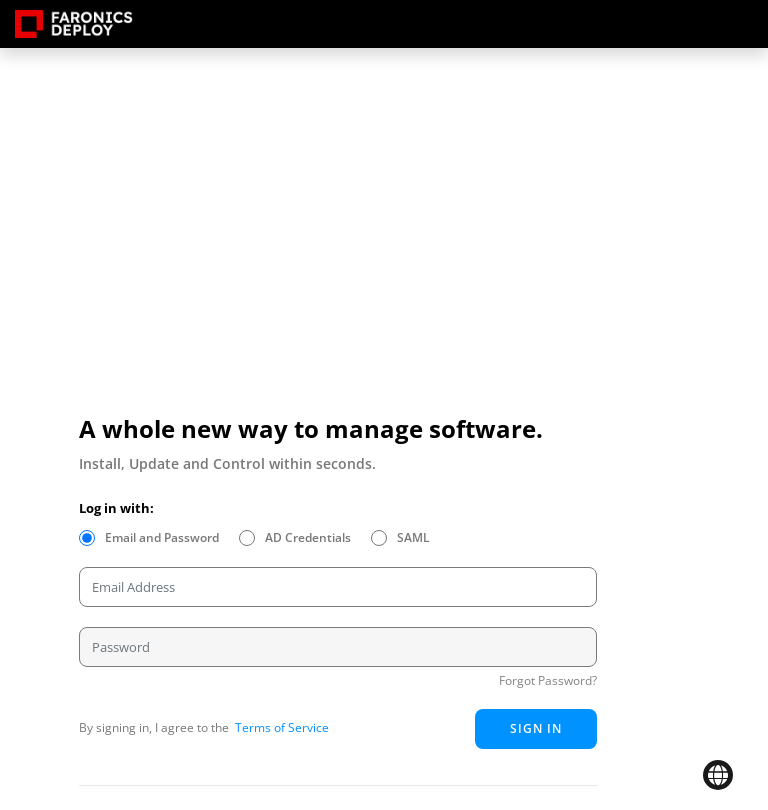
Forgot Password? (548, 680)
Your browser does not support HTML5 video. (279, 288)
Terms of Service (280, 727)
